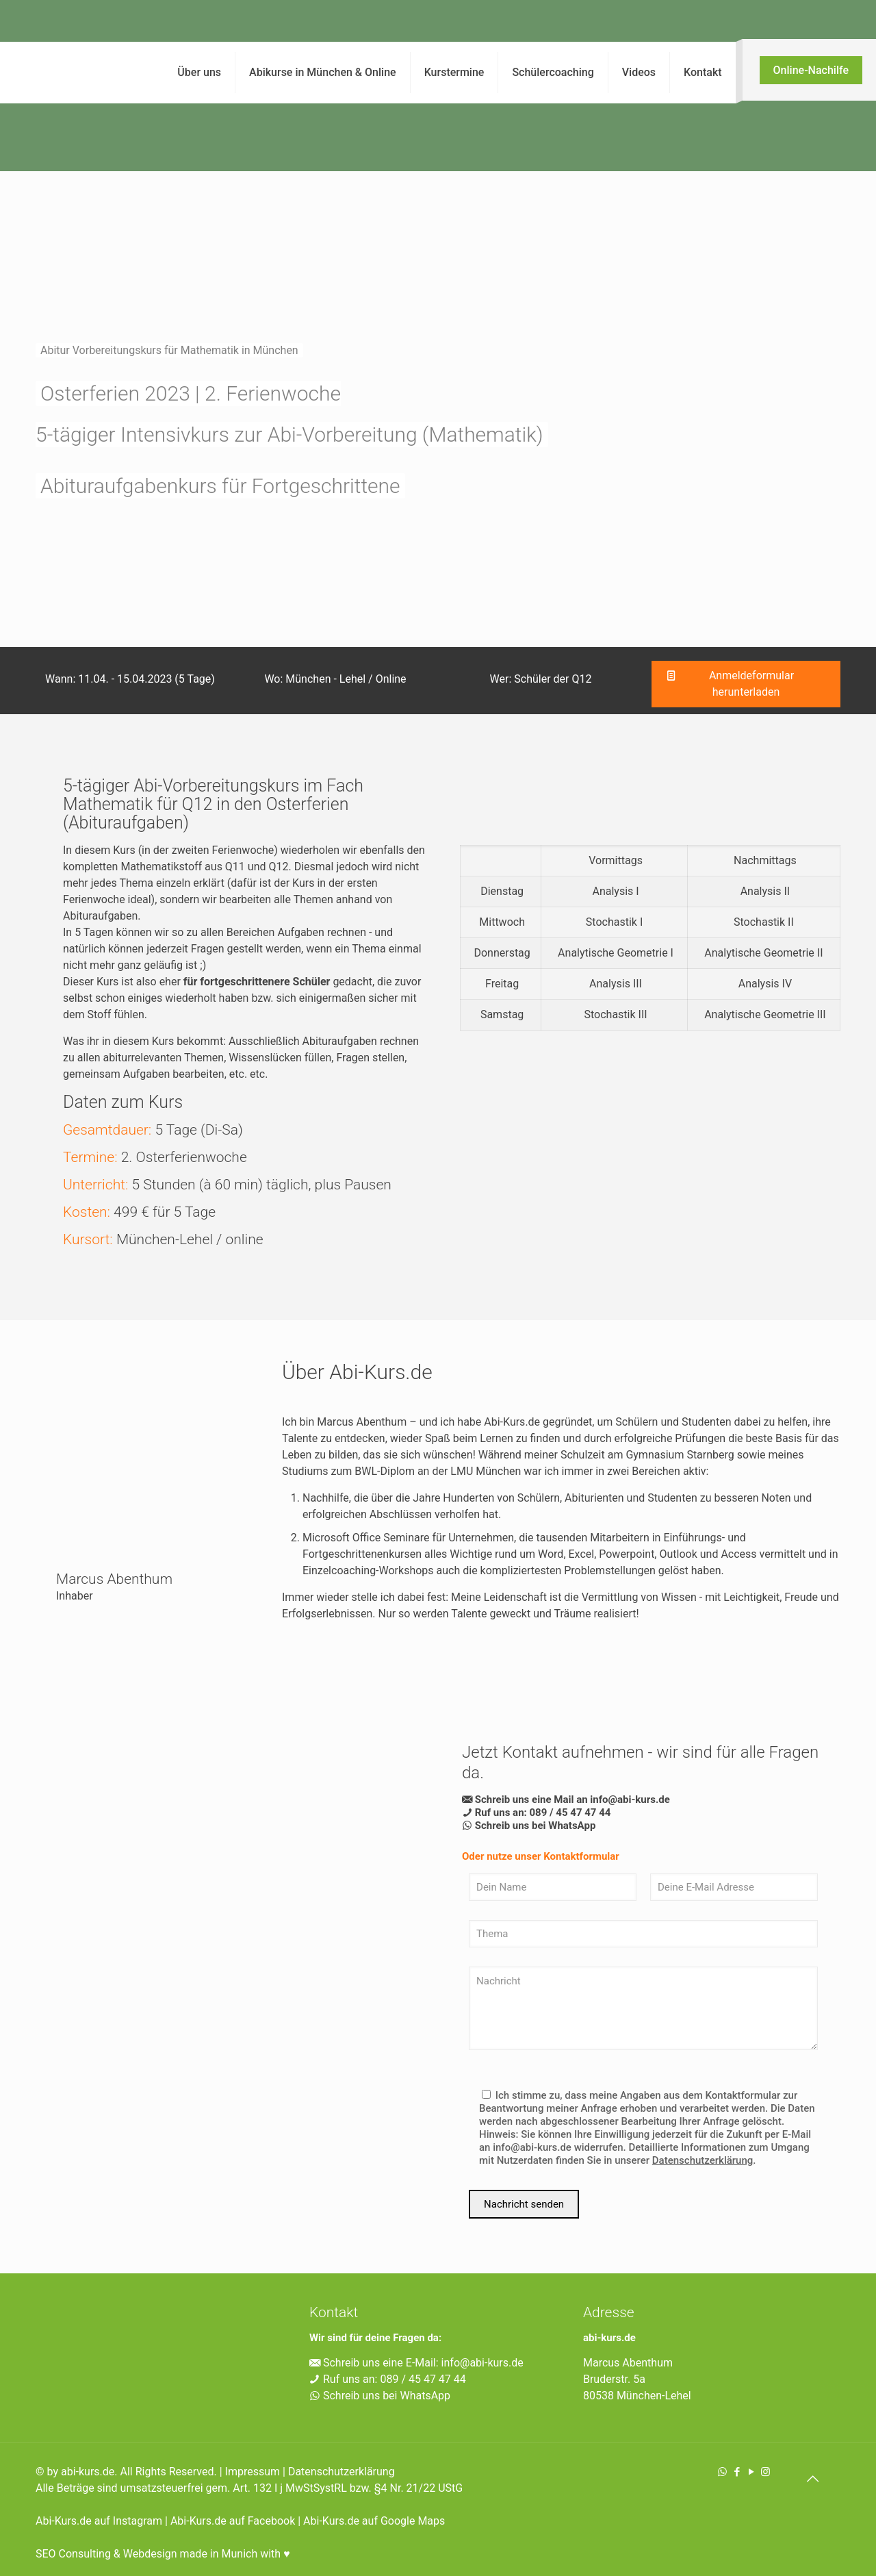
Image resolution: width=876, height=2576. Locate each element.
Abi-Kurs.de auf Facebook (232, 2520)
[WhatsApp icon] (722, 2472)
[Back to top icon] (812, 2479)
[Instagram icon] (765, 2472)
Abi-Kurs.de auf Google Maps (374, 2520)
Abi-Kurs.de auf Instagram (99, 2520)
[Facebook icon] (737, 2472)
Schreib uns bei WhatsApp (379, 2395)
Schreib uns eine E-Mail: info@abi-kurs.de (416, 2362)
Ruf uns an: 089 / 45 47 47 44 (387, 2379)
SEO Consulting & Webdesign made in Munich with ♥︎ (163, 2553)
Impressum (253, 2471)
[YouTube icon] (751, 2472)
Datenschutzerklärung (341, 2471)
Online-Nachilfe (811, 70)
